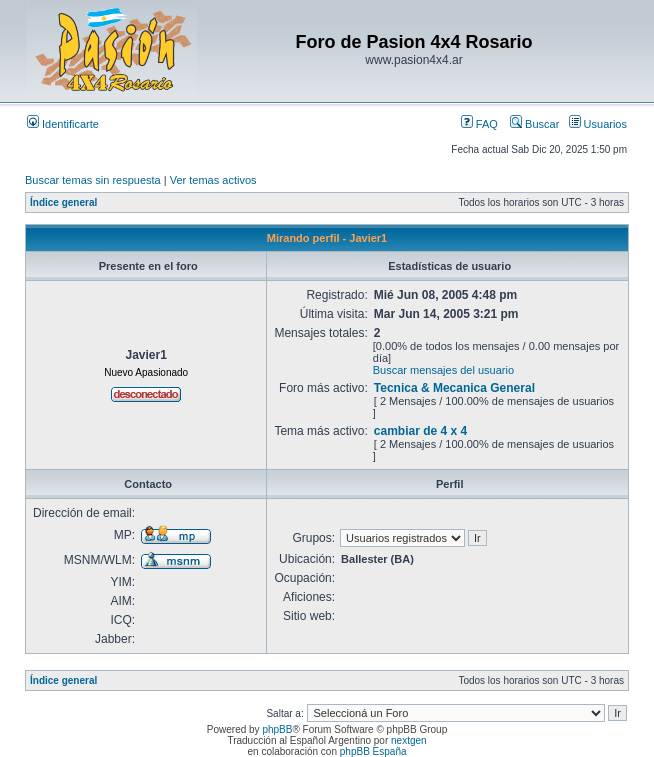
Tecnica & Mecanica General (454, 388)
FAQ (479, 124)
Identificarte (63, 124)
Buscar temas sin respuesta (93, 180)
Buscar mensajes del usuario (443, 370)
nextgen (409, 740)
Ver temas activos (213, 180)
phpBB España (373, 751)
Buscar (534, 124)
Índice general (63, 202)
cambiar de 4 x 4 (420, 431)
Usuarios (598, 124)
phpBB (277, 729)
